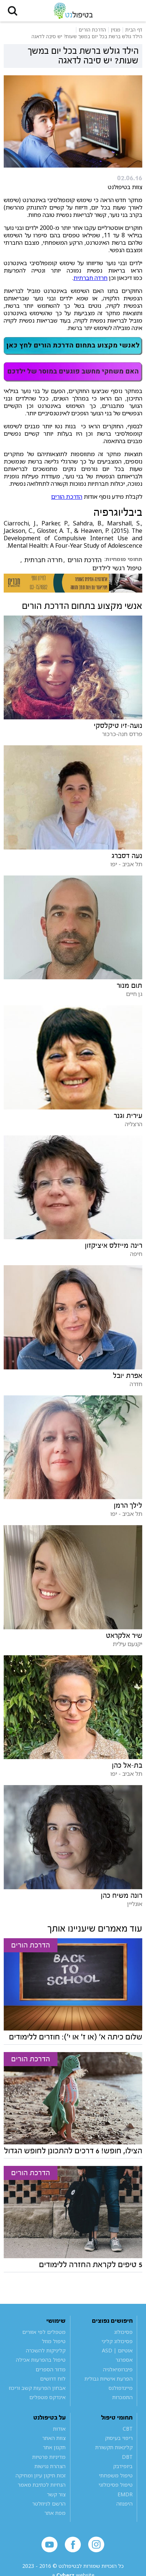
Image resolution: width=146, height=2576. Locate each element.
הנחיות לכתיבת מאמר (42, 2485)
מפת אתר (55, 2513)
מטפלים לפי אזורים (44, 2332)
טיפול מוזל (54, 2341)
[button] (13, 11)
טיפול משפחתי (116, 2476)
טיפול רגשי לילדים (117, 568)
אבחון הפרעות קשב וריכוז (37, 2388)
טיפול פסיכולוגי (116, 2485)
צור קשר (56, 2494)
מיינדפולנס (121, 2388)
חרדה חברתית (90, 278)
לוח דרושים (53, 2378)
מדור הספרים (51, 2369)
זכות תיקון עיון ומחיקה (41, 2476)
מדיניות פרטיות (49, 2457)
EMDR (125, 2494)
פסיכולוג (123, 2332)
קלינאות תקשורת (114, 2447)
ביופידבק (123, 2466)
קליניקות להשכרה (46, 2351)
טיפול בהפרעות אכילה (41, 2360)
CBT (128, 2428)
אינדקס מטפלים (47, 2397)
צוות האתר (54, 2438)
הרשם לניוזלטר (49, 2503)
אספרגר (124, 2360)
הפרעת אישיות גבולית (108, 2378)
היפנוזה (124, 2503)
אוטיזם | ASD (117, 2351)
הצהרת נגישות (50, 2466)
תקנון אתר (54, 2447)
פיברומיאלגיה (118, 2369)
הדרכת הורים (66, 497)
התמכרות (122, 2397)
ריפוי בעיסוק (119, 2438)
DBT (127, 2457)
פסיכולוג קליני (117, 2341)
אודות (59, 2428)
